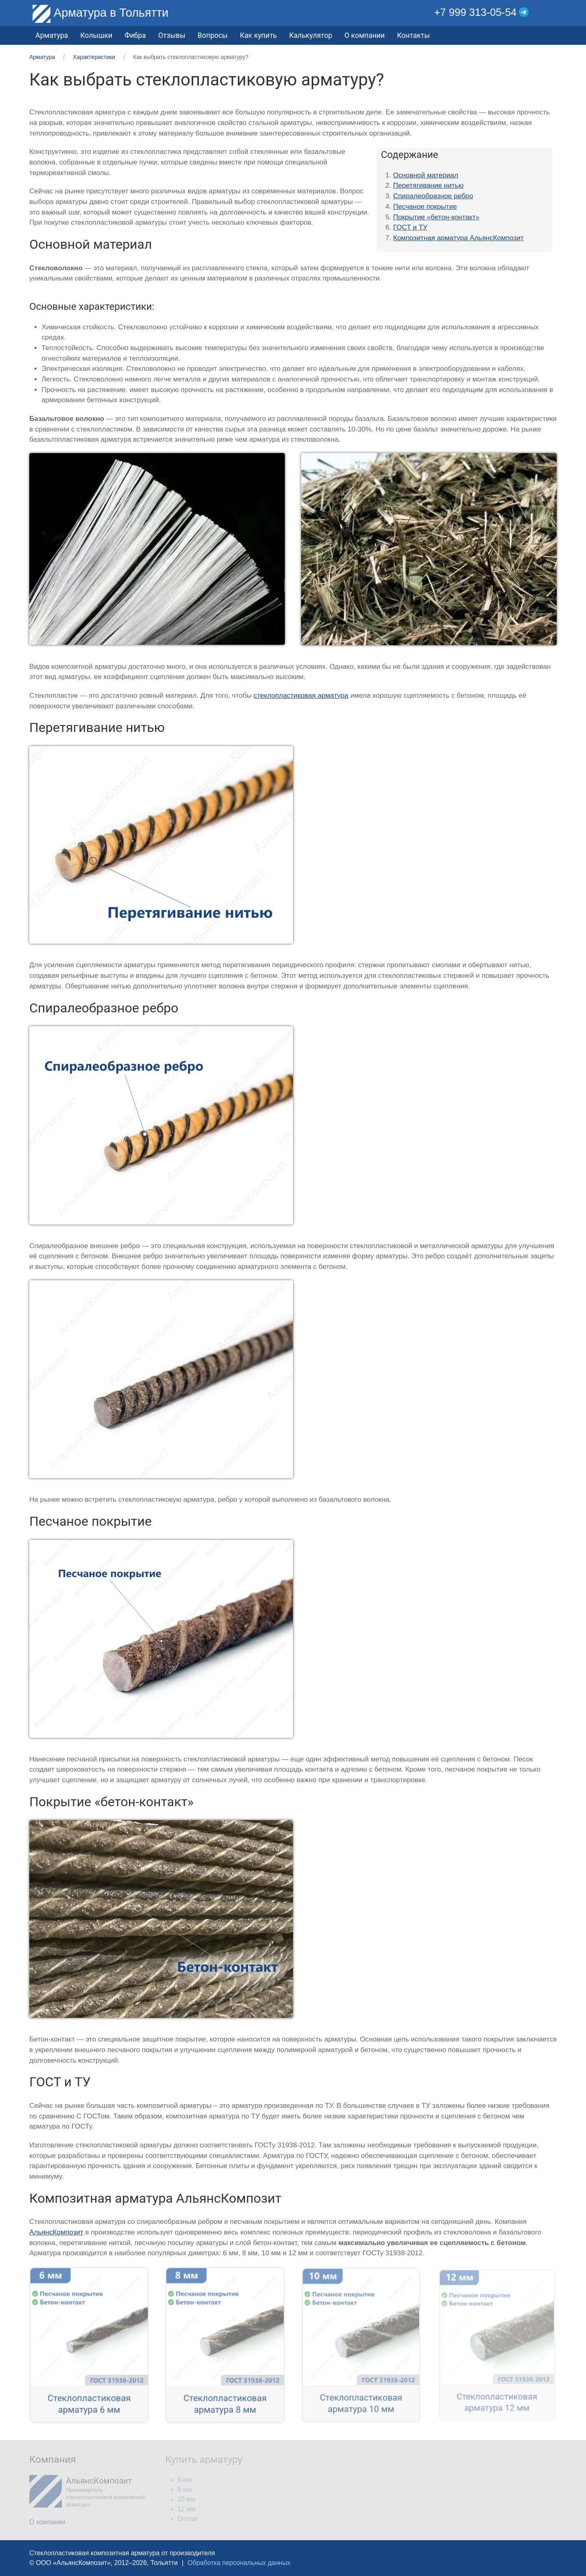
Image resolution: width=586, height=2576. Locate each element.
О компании (364, 35)
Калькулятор (310, 35)
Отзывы (172, 35)
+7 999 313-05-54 (475, 12)
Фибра (135, 35)
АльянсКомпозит (56, 2232)
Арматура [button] (51, 35)
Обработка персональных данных (239, 2562)
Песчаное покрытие (425, 206)
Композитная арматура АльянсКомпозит (458, 238)
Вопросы (213, 35)
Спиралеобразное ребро (433, 196)
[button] (551, 12)
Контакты (413, 35)
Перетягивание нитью (428, 185)
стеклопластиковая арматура (301, 695)
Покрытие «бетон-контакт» (436, 217)
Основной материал (425, 175)
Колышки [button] (96, 35)
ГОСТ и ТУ (410, 227)
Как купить (258, 35)
